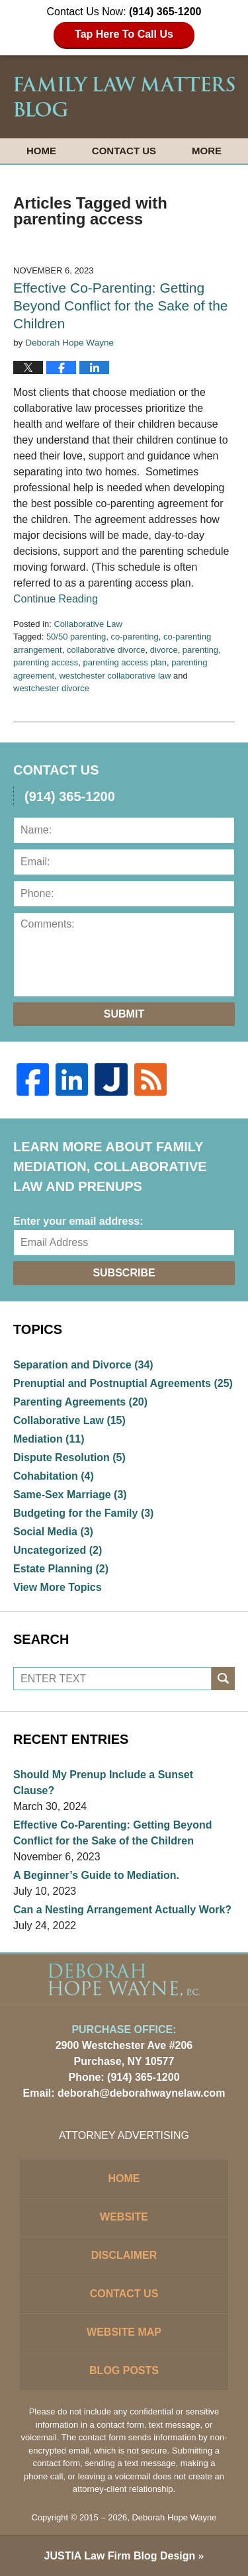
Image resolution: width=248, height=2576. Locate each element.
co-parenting (134, 637)
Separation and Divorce (83, 1364)
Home (41, 150)
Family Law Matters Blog (124, 96)
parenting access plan (125, 662)
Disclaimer (124, 2255)
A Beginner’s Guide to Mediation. (96, 1875)
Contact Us (124, 150)
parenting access (45, 662)
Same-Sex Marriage (70, 1494)
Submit (124, 1014)
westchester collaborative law (115, 676)
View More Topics (57, 1587)
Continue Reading (55, 598)
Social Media (53, 1531)
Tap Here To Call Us (124, 34)
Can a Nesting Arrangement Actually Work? (122, 1909)
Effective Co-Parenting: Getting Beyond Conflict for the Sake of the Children (120, 305)
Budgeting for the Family (83, 1513)
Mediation (49, 1439)
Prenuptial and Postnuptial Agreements (123, 1383)
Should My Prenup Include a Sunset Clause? (103, 1782)
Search (223, 1678)
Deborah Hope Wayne (174, 2517)
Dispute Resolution (69, 1457)
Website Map (124, 2332)
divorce (164, 650)
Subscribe (124, 1272)
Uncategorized (57, 1550)
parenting (200, 650)
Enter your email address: (78, 1221)
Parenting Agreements (80, 1401)
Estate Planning (60, 1568)
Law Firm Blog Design (120, 2555)
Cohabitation (53, 1476)
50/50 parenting (76, 637)
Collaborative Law (88, 624)
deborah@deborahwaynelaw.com (141, 2093)
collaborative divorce (106, 650)
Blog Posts (124, 2370)
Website (124, 2216)
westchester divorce (51, 688)
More (207, 150)
